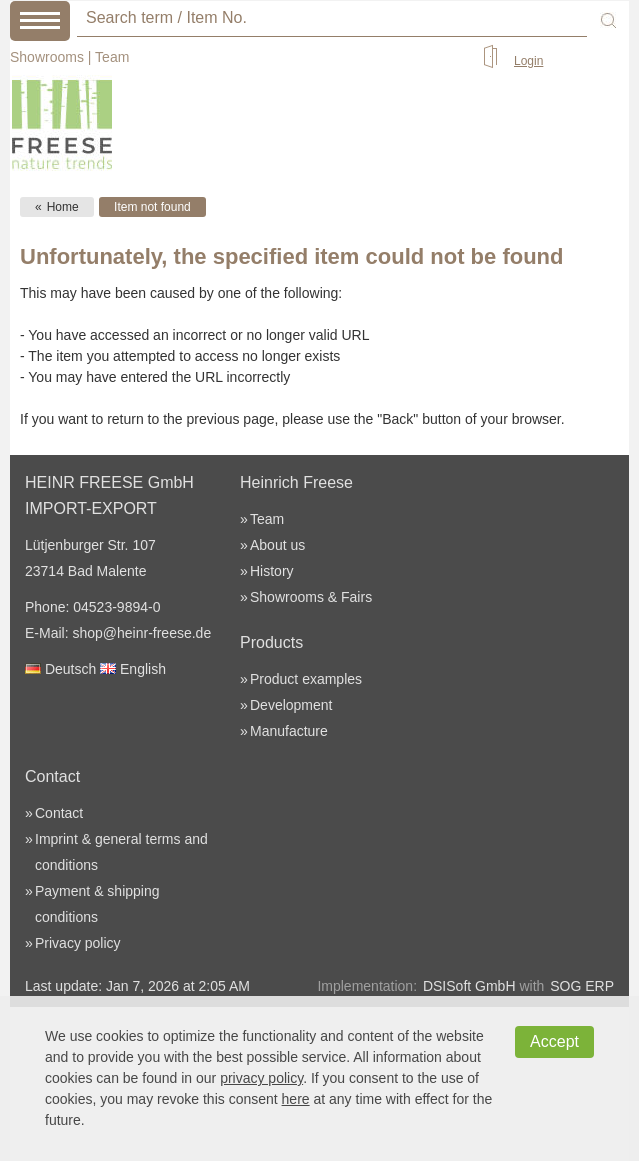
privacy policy (261, 1078)
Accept (554, 1041)
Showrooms (47, 57)
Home (63, 207)
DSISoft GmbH (469, 986)
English (133, 669)
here (296, 1099)
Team (112, 57)
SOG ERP (582, 986)
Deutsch (60, 669)
